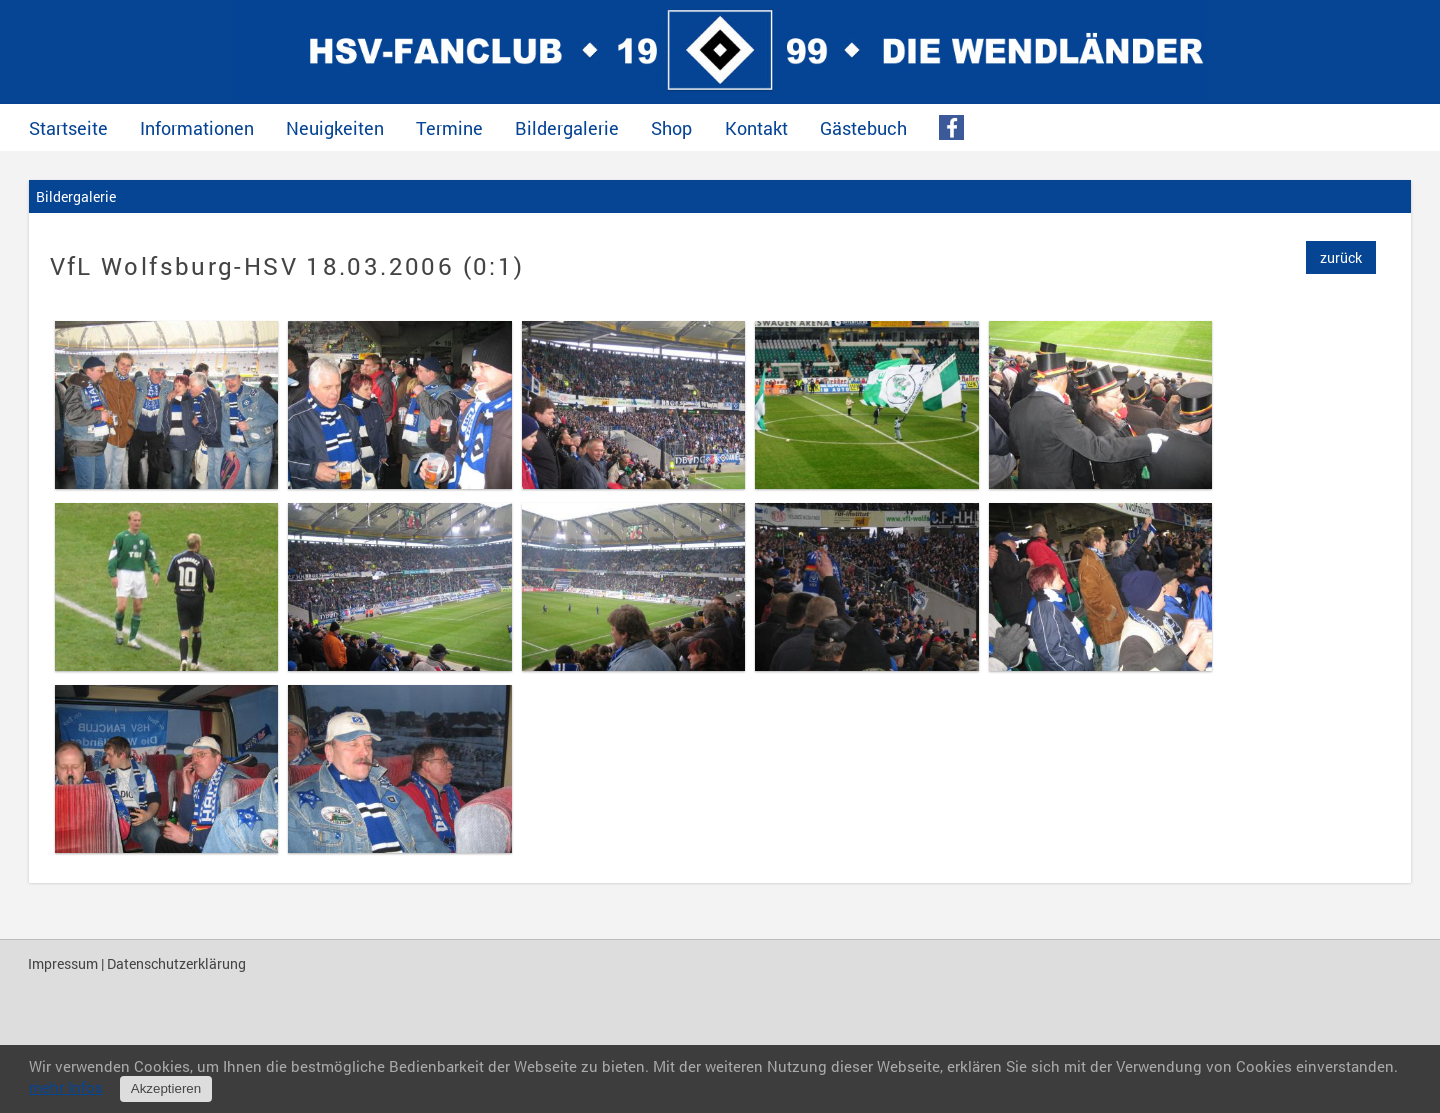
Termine (449, 128)
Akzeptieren (166, 1088)
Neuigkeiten (335, 128)
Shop (671, 128)
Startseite (68, 128)
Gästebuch (863, 128)
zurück (1341, 257)
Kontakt (756, 128)
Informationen (197, 128)
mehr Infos (66, 1087)
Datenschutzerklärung (176, 963)
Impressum (63, 963)
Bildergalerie (567, 128)
